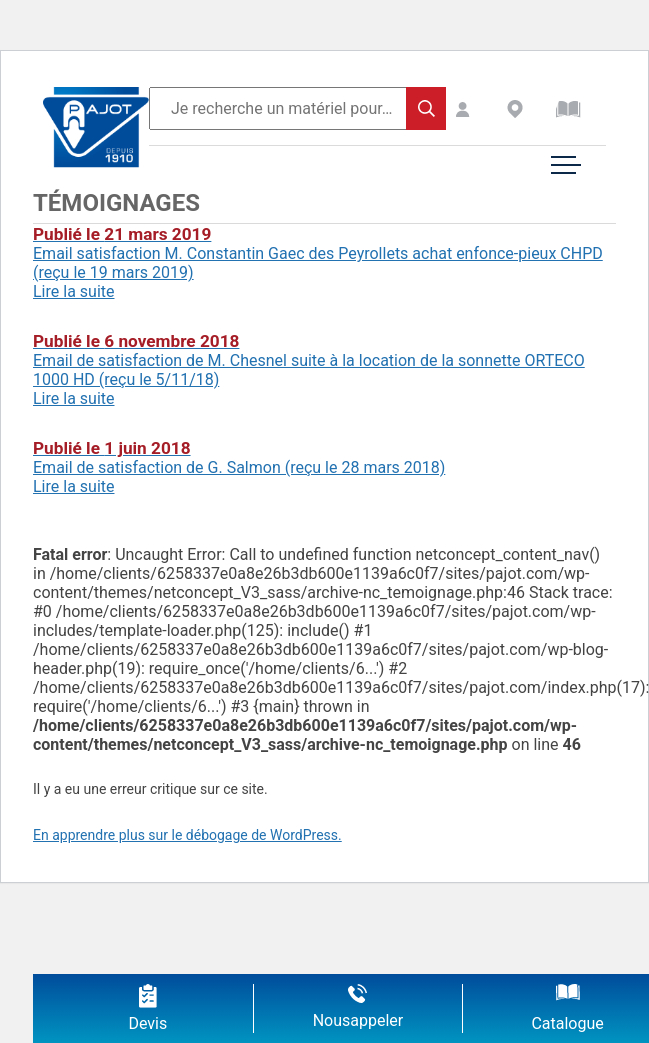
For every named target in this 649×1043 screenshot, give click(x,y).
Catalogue (567, 1023)
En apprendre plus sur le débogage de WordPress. (187, 835)
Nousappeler (358, 1020)
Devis (147, 1023)
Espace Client (481, 109)
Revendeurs (531, 109)
